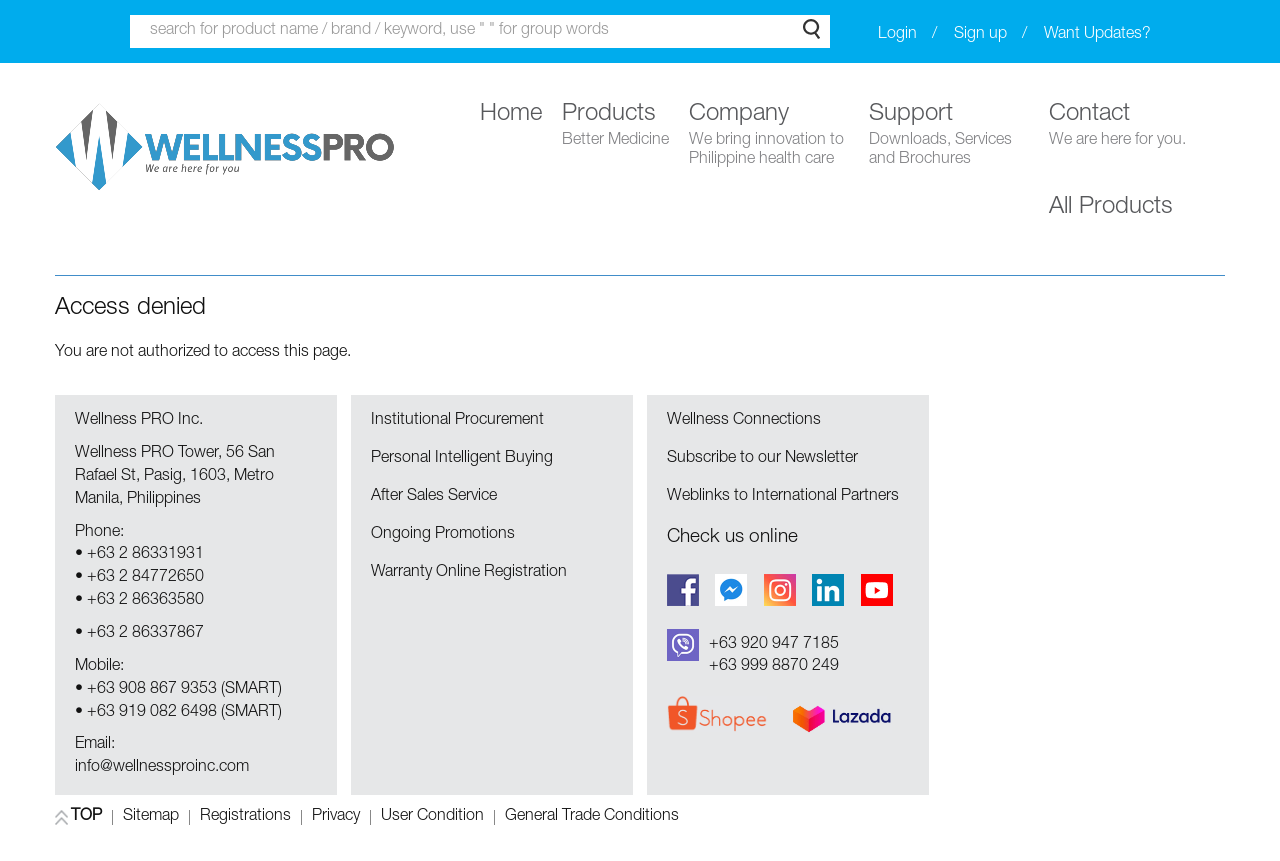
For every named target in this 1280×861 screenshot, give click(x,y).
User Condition (432, 817)
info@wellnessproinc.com (162, 768)
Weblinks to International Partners (783, 497)
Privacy (336, 817)
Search (811, 29)
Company (769, 136)
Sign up (980, 35)
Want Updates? (1097, 35)
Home (511, 115)
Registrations (245, 817)
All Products (1111, 208)
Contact (1117, 127)
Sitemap (151, 817)
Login (897, 35)
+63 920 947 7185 (774, 645)
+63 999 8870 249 (774, 667)
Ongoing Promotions (443, 535)
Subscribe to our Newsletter (762, 459)
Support (949, 136)
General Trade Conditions (592, 817)
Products (615, 127)
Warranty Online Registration (469, 573)
